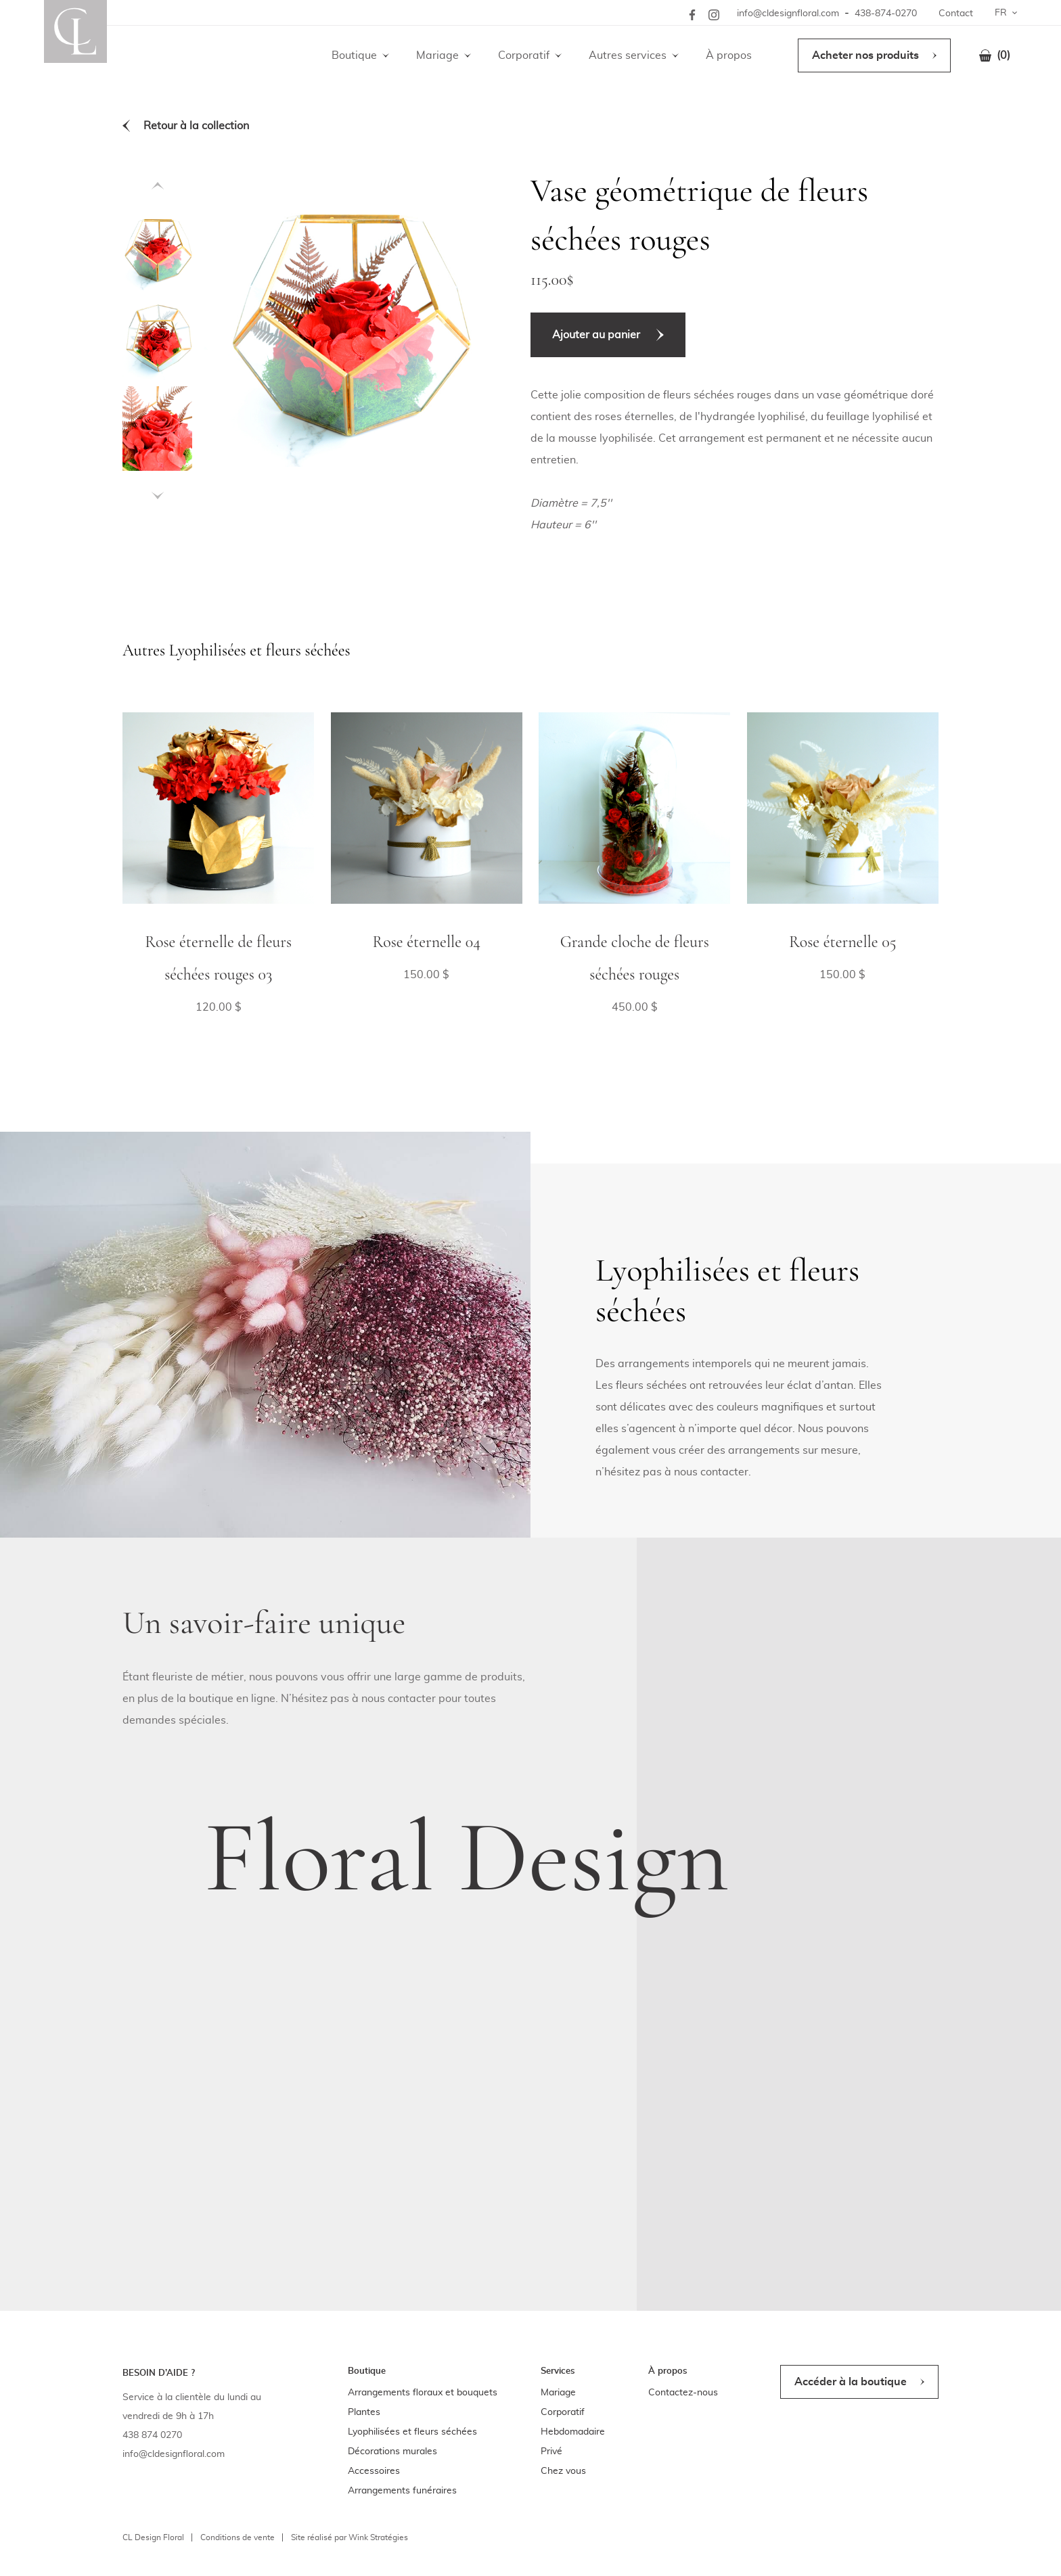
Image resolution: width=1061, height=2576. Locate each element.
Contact (956, 13)
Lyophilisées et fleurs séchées (412, 2432)
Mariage (437, 55)
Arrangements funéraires (402, 2491)
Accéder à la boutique (850, 2381)
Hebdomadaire (573, 2432)
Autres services (628, 55)
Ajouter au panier (596, 334)
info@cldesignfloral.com (788, 13)
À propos (729, 55)
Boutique (354, 55)
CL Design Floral (153, 2537)
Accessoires (374, 2471)
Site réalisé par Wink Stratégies (349, 2537)
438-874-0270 (886, 13)
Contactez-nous (683, 2392)
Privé (551, 2451)
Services (558, 2371)
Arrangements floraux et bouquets (422, 2392)
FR (1001, 13)
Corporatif (523, 55)
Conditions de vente (237, 2537)
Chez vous (563, 2471)
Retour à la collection (196, 125)
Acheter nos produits (865, 55)
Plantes (364, 2412)
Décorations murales (392, 2451)
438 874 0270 (152, 2435)
